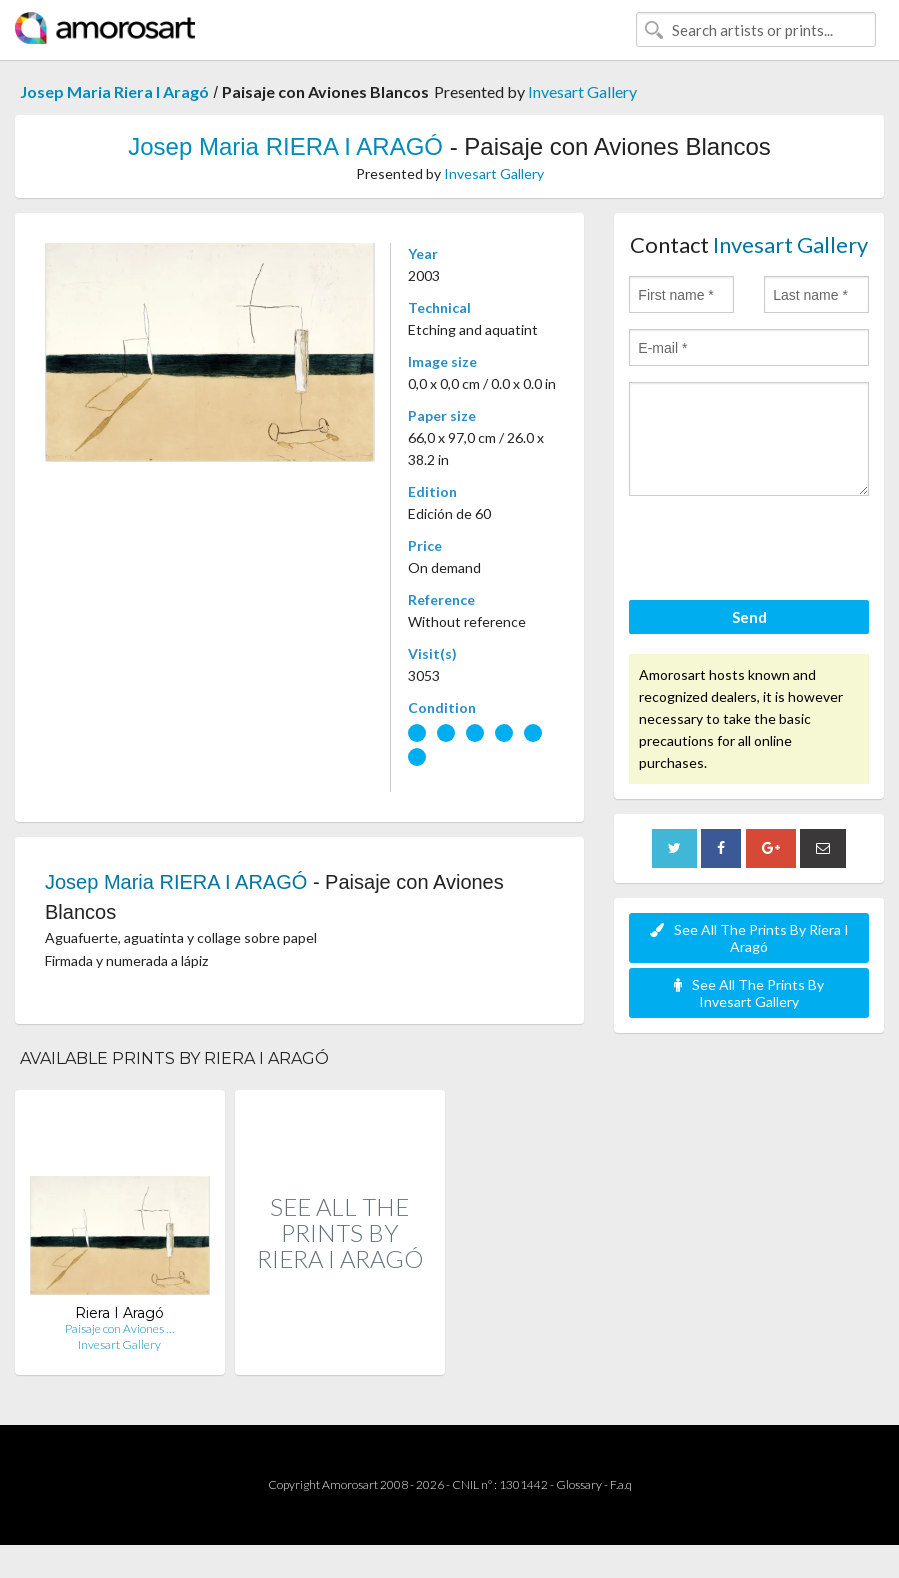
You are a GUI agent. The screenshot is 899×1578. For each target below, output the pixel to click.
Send (749, 617)
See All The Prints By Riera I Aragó (749, 938)
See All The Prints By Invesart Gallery (749, 993)
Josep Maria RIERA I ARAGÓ (285, 146)
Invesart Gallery (582, 91)
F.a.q (621, 1484)
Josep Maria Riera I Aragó (114, 91)
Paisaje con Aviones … (119, 1328)
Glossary (579, 1484)
